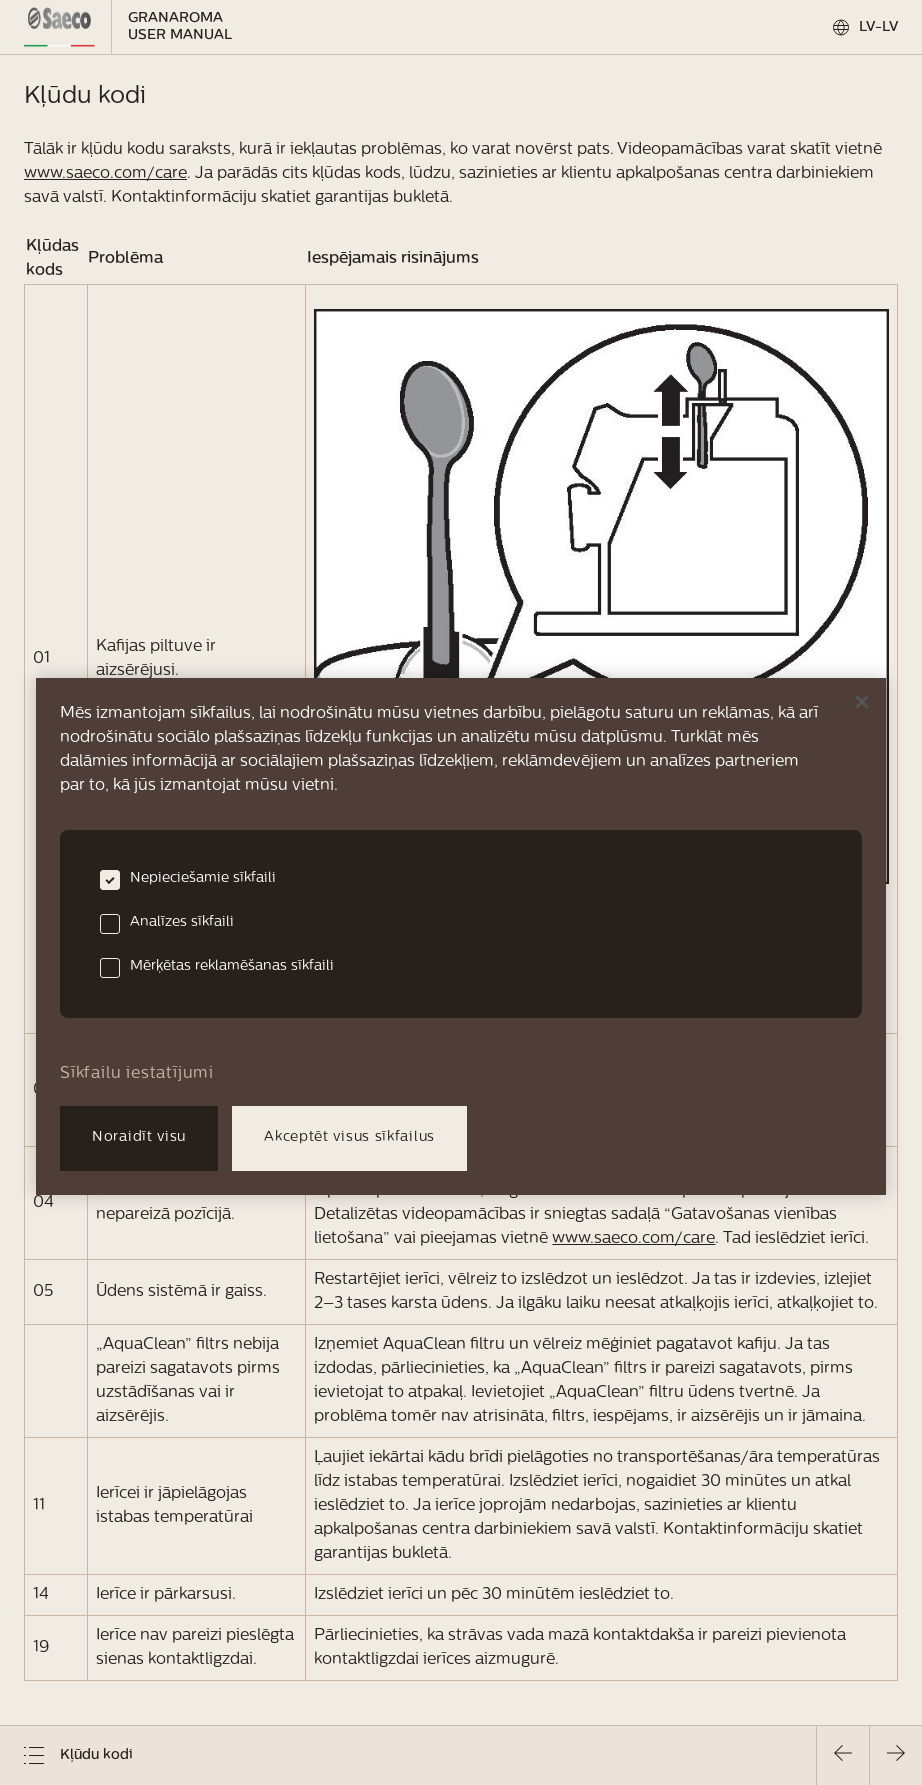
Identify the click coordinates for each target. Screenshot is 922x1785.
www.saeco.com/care (105, 174)
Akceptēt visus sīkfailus (349, 1137)
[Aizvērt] (862, 702)
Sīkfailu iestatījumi (137, 1074)
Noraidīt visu (139, 1137)
